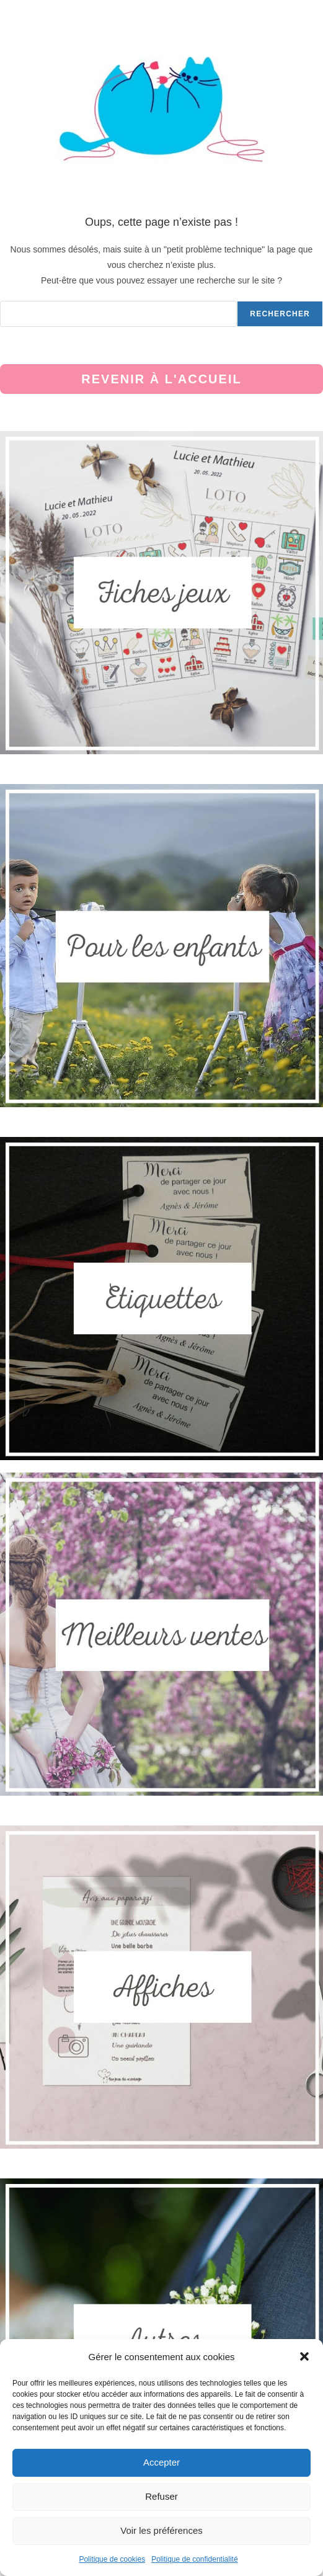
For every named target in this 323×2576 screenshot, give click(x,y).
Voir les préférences (161, 2530)
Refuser (161, 2496)
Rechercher (280, 314)
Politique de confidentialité (194, 2559)
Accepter (161, 2462)
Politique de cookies (112, 2559)
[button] (304, 2356)
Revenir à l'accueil (161, 379)
